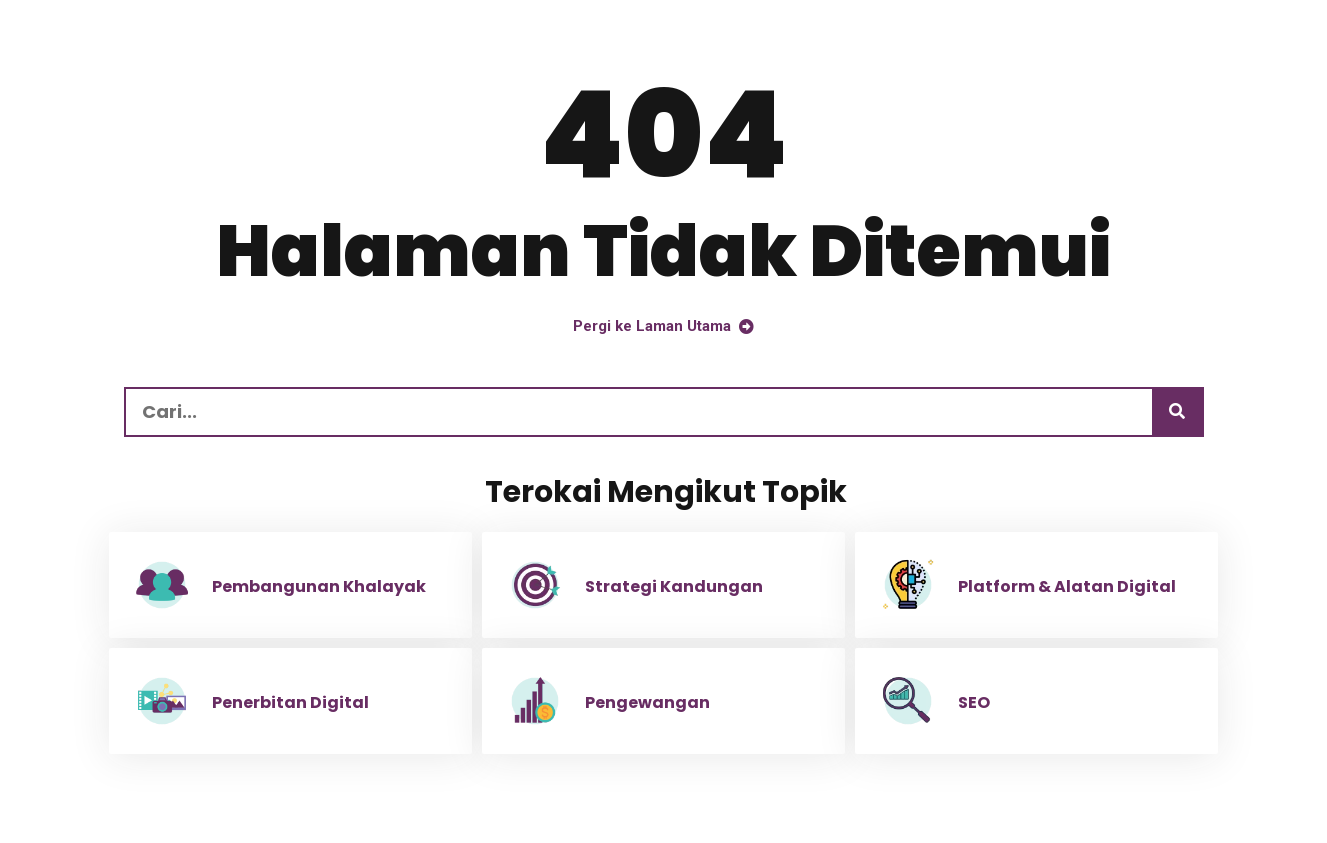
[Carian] (1177, 412)
